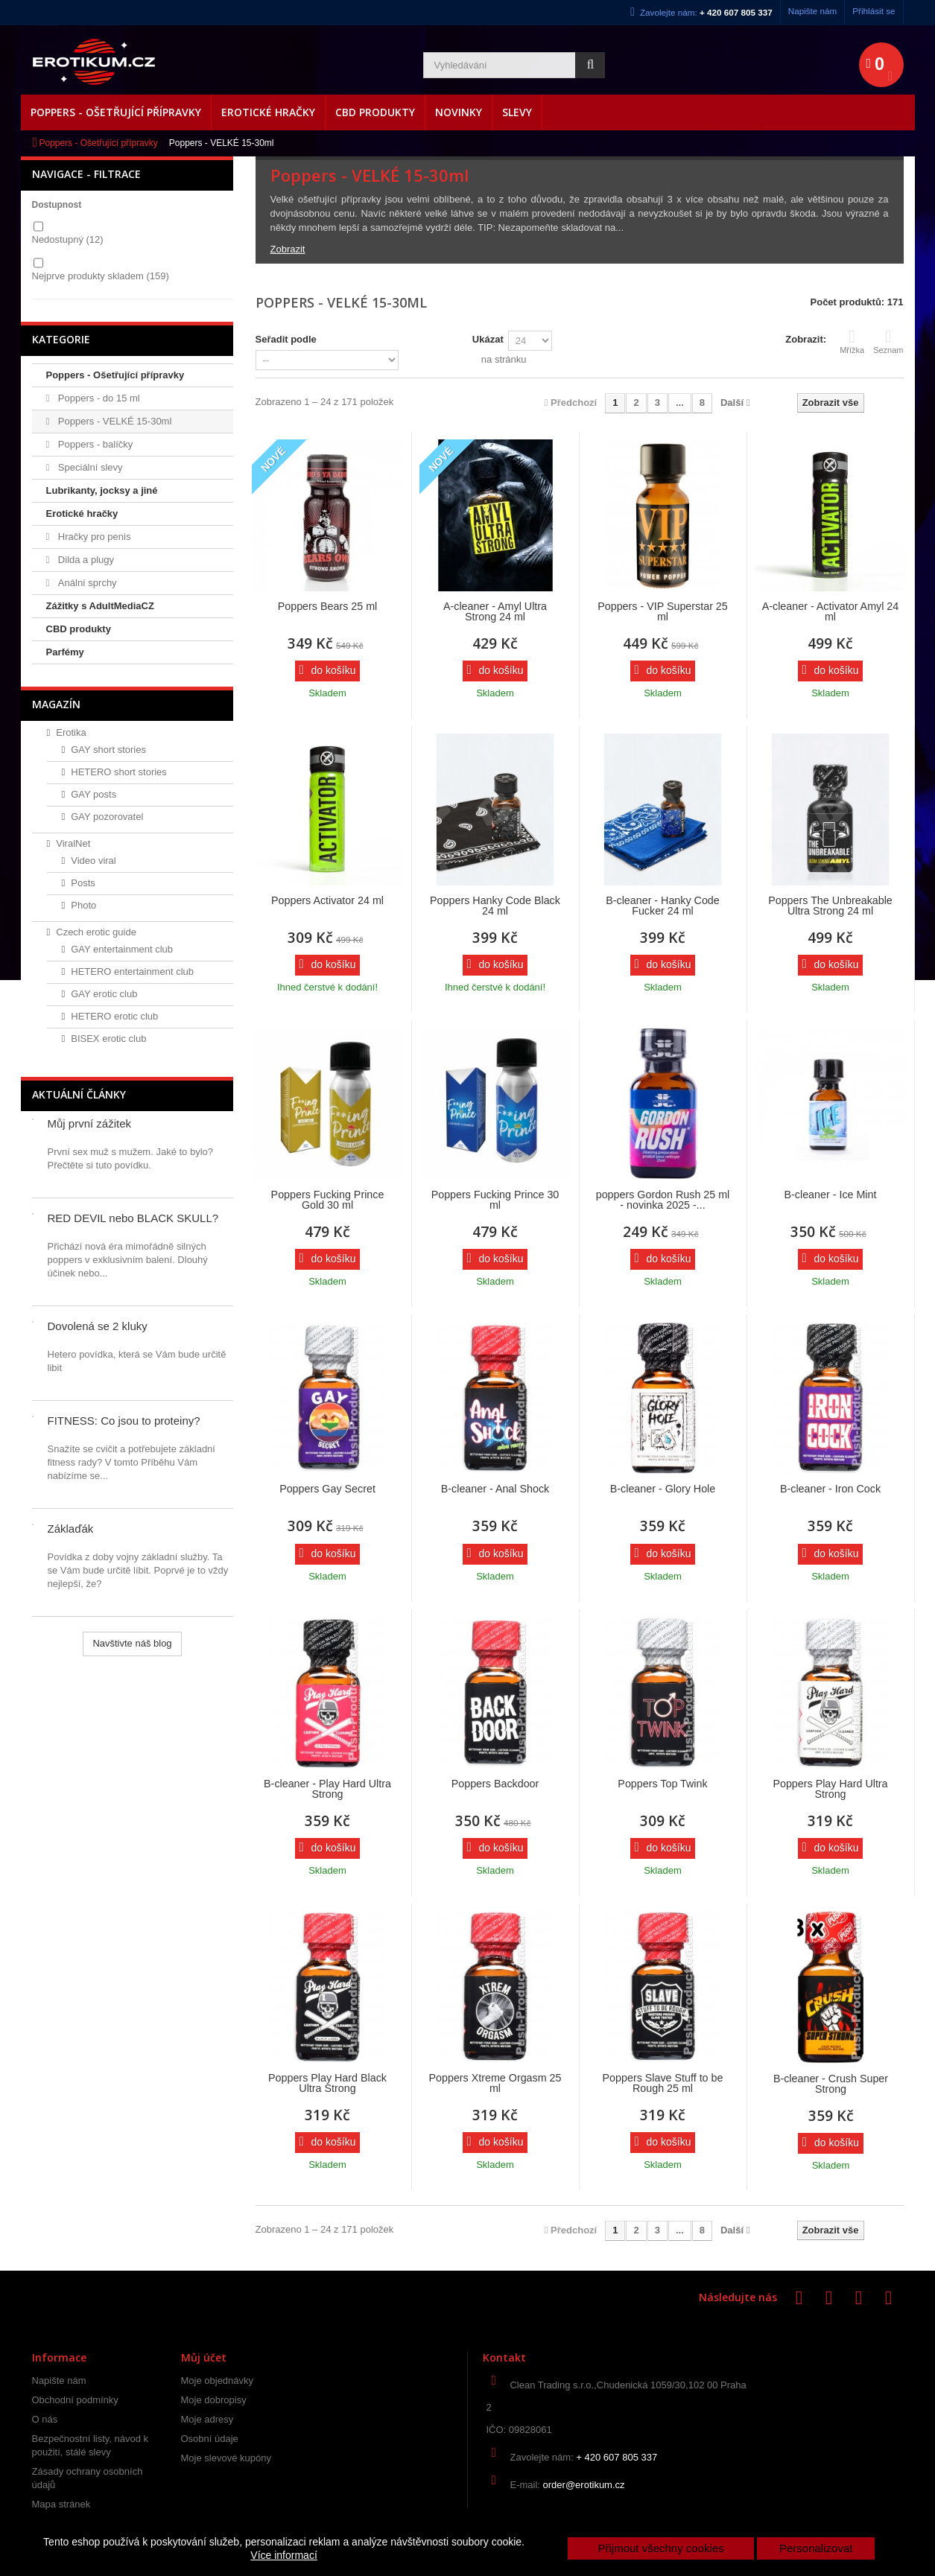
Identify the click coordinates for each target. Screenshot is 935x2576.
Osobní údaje (209, 2438)
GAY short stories (108, 749)
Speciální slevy (88, 467)
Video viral (93, 860)
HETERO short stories (119, 771)
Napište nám (812, 11)
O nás (45, 2419)
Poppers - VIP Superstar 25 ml (663, 611)
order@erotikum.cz (584, 2484)
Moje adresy (207, 2419)
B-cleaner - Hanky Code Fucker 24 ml (663, 905)
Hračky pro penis (92, 536)
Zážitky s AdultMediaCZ (100, 605)
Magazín (56, 704)
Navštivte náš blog (131, 1643)
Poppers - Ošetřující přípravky (116, 112)
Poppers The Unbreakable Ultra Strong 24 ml (830, 905)
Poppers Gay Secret (327, 1489)
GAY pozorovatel (107, 816)
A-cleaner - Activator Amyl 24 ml (830, 611)
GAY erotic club (104, 993)
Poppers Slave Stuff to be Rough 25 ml (663, 2083)
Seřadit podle (286, 339)
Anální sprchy (85, 582)
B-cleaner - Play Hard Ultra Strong (327, 1789)
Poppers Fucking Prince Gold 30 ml (327, 1200)
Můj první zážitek (90, 1123)
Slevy (517, 112)
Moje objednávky (217, 2380)
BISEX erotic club (108, 1038)
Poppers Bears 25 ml (328, 606)
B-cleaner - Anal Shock (495, 1489)
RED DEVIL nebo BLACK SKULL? (133, 1218)
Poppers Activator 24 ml (327, 900)
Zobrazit (287, 249)
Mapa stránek (61, 2504)
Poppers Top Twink (662, 1784)
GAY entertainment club (122, 949)
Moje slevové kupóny (226, 2458)
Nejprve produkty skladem (100, 276)
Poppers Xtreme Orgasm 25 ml (495, 2083)
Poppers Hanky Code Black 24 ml (495, 905)
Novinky (458, 112)
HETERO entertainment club (132, 971)
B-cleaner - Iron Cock (830, 1489)
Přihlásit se (873, 11)
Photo (83, 905)
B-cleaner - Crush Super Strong (830, 2084)
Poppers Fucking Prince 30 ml (495, 1200)
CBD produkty (375, 112)
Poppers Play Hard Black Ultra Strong (327, 2083)
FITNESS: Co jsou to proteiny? (124, 1420)
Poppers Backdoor (495, 1784)
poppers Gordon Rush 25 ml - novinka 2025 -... (663, 1200)
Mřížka (852, 341)
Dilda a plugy (84, 559)
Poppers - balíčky (94, 444)
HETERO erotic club (114, 1016)
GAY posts (93, 794)
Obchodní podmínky (75, 2399)
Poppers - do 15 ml (97, 398)
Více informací (283, 2555)
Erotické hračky (268, 112)
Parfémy (65, 652)
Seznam (888, 341)
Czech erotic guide (96, 932)
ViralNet (73, 843)
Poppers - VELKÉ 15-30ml (113, 421)
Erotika (71, 732)
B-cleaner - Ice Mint (831, 1194)
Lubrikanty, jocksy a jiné (102, 490)
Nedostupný (68, 239)
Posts (83, 882)
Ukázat (488, 339)
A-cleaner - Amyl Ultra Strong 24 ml (495, 611)
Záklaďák (71, 1528)
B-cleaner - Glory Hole (662, 1489)
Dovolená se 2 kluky (98, 1326)
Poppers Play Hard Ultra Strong (830, 1789)
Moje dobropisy (214, 2399)
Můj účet (203, 2357)
